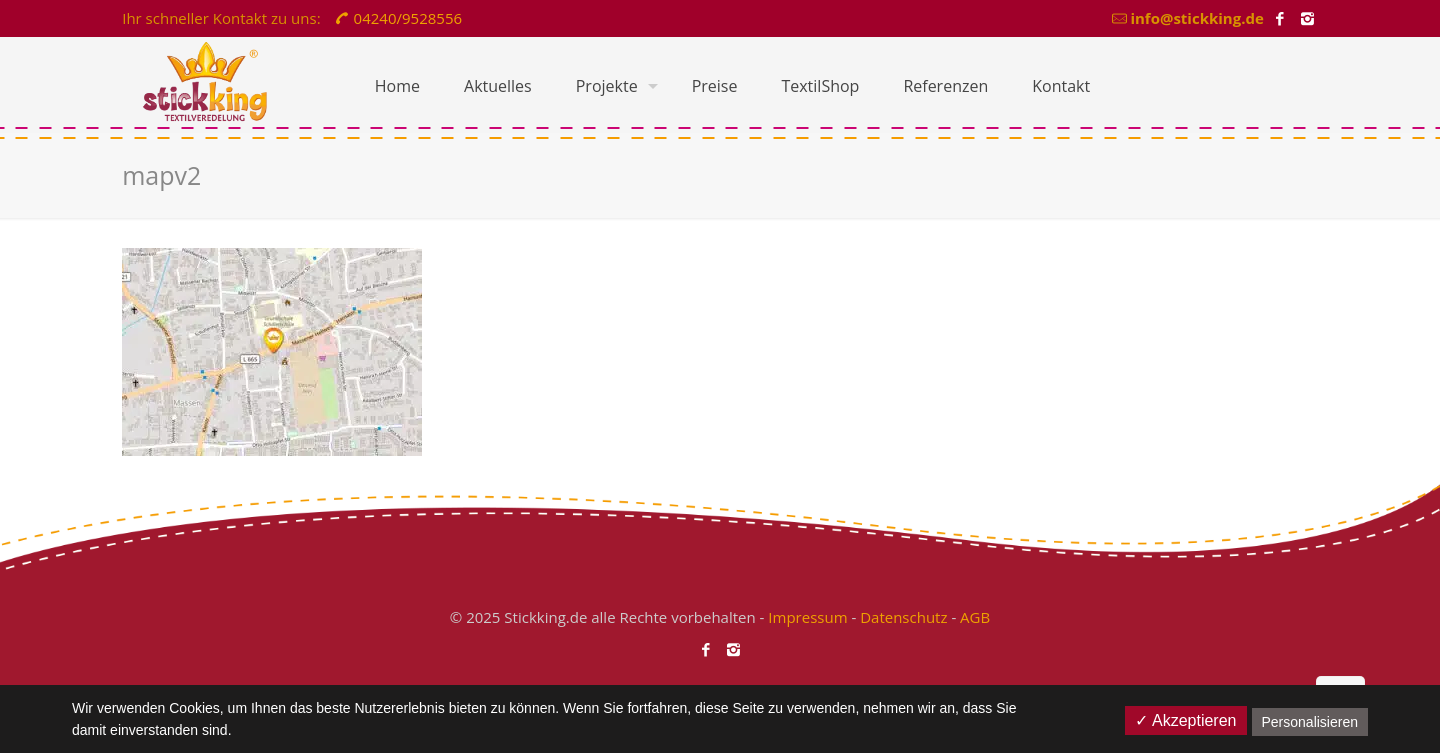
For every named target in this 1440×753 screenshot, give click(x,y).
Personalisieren (1310, 722)
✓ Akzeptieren (1185, 720)
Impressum (807, 617)
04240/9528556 (408, 18)
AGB (975, 617)
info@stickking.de (1196, 18)
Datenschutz (903, 617)
